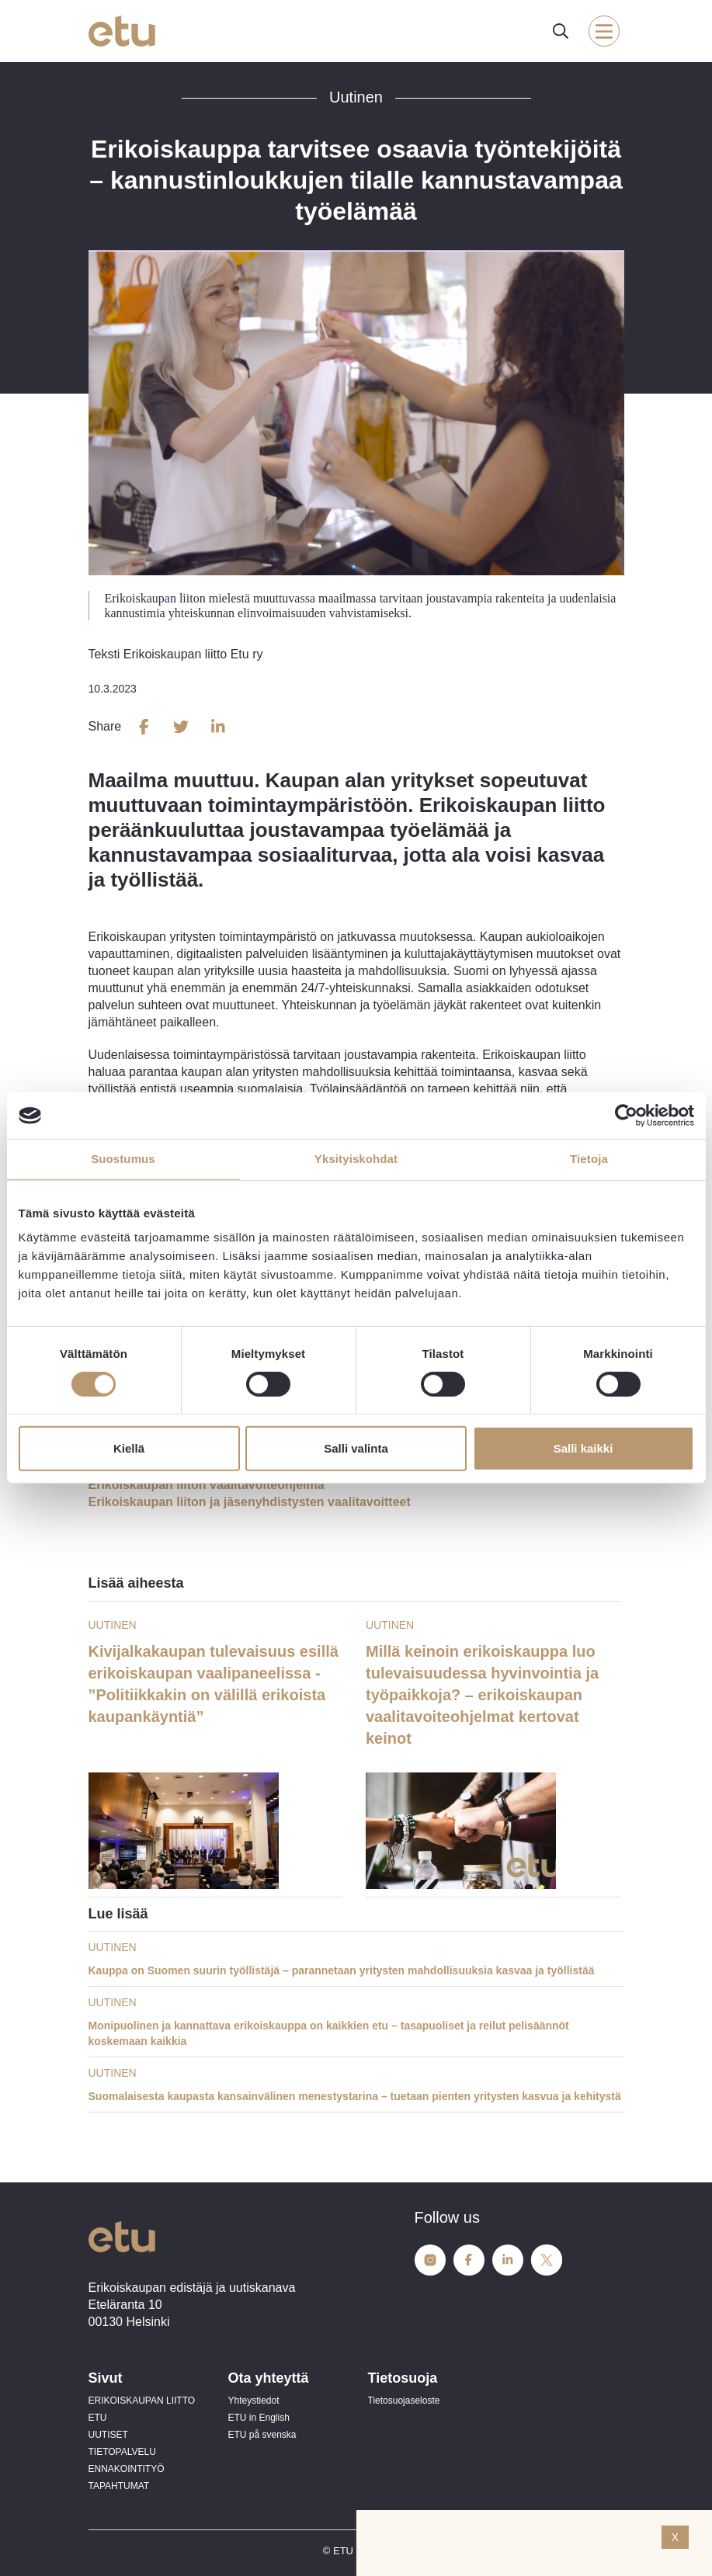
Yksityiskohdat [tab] (356, 1158)
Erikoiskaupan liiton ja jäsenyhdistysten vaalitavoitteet (250, 1501)
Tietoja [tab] (589, 1158)
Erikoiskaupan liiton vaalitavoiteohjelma (207, 1484)
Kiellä (128, 1448)
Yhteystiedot (254, 2400)
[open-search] (560, 31)
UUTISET (108, 2434)
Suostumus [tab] (123, 1158)
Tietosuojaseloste (404, 2400)
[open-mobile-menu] (604, 31)
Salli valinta (356, 1448)
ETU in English (259, 2417)
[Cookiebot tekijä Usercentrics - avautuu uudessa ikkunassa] (626, 1115)
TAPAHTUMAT (119, 2486)
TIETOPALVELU (122, 2451)
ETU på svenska (262, 2434)
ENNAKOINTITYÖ (127, 2468)
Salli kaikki (583, 1448)
